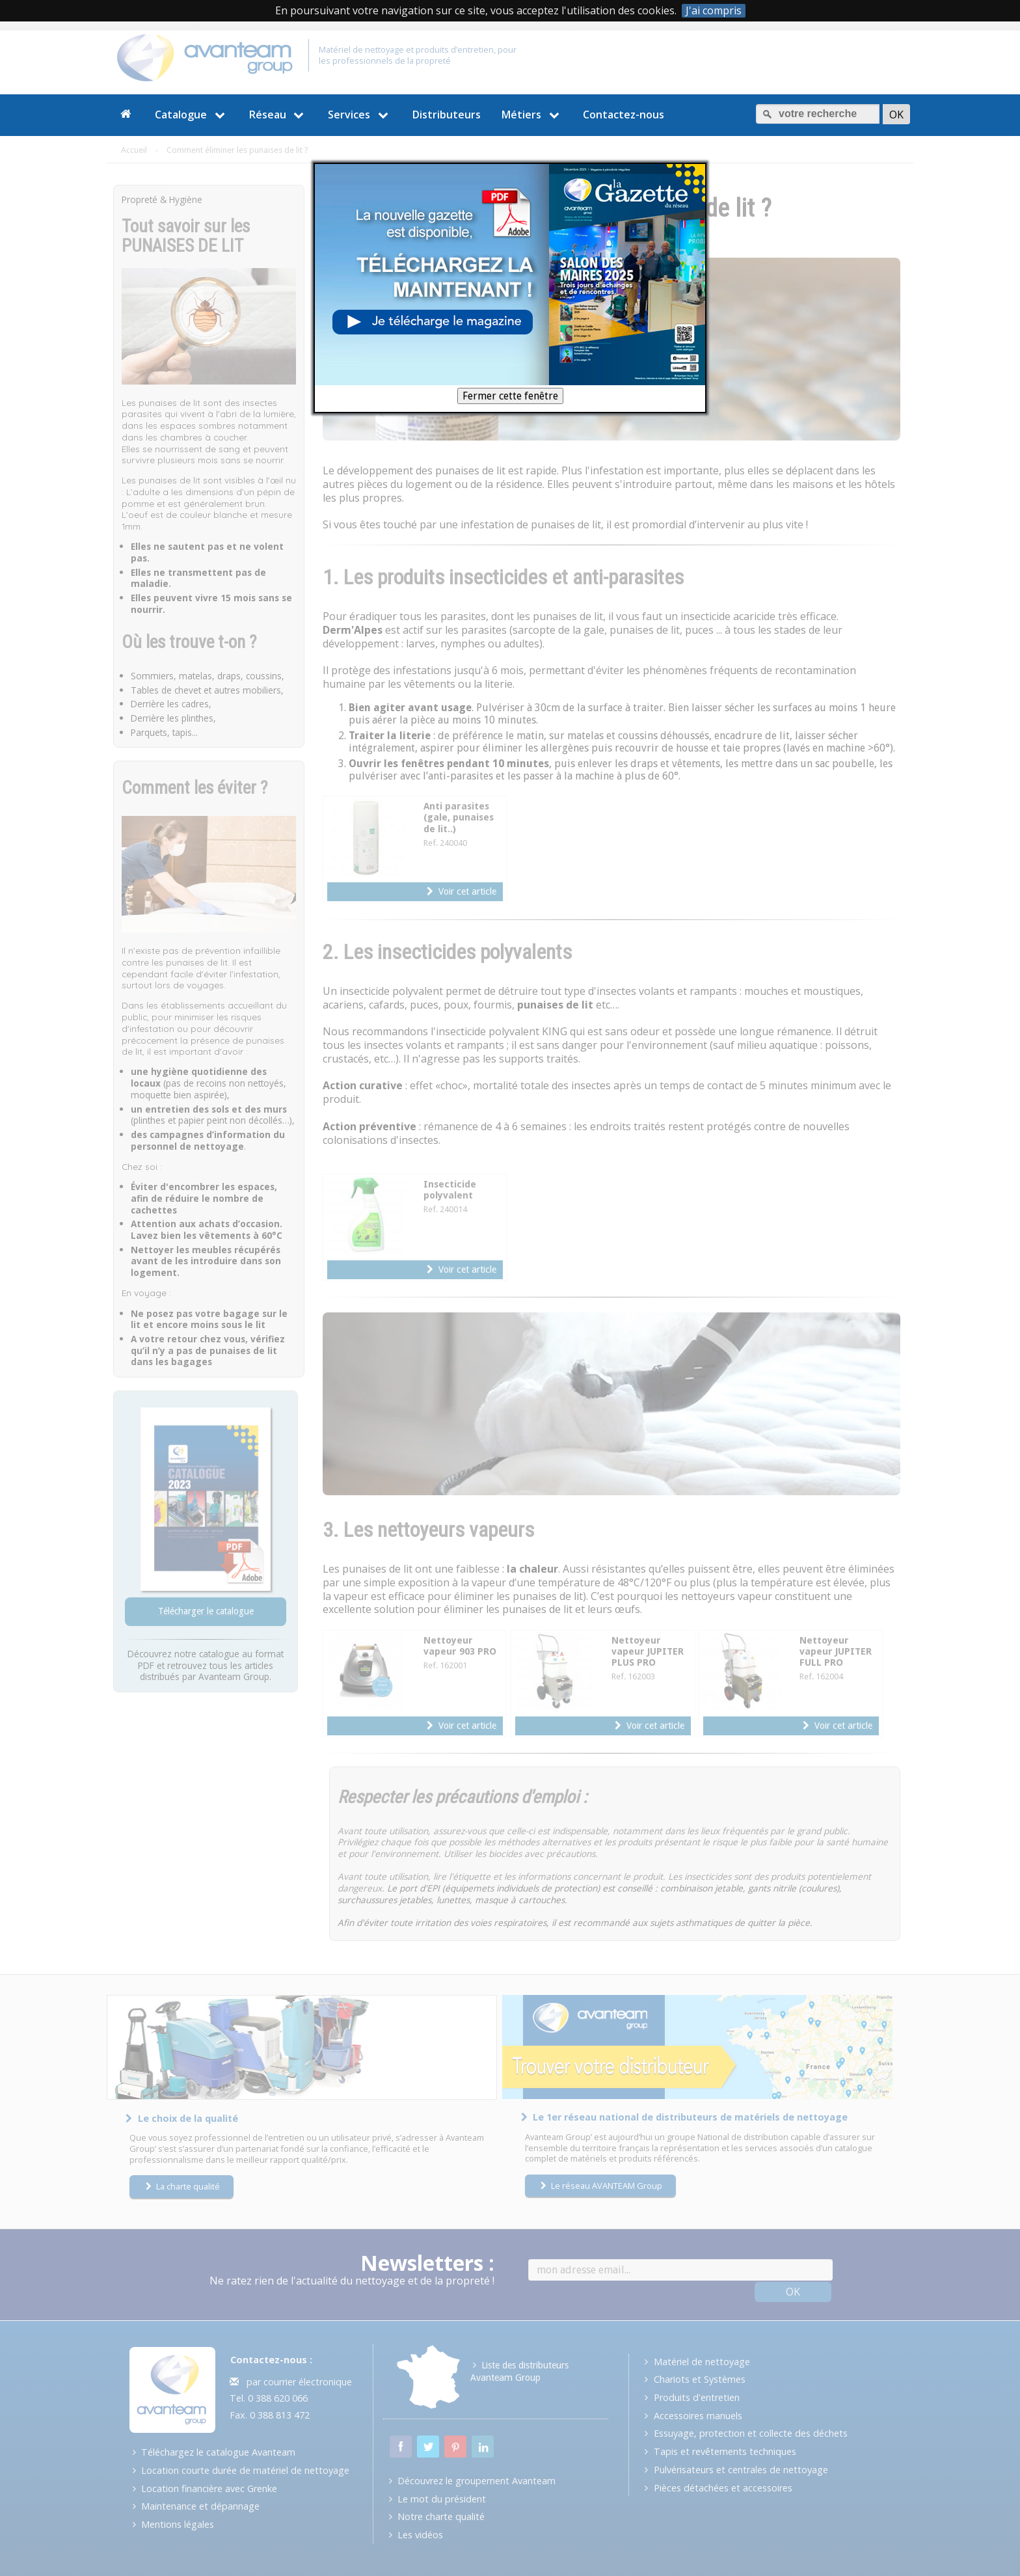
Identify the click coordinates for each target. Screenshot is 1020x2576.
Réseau (278, 114)
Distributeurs (446, 114)
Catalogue (191, 114)
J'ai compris (714, 11)
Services (360, 114)
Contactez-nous (623, 114)
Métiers (532, 114)
